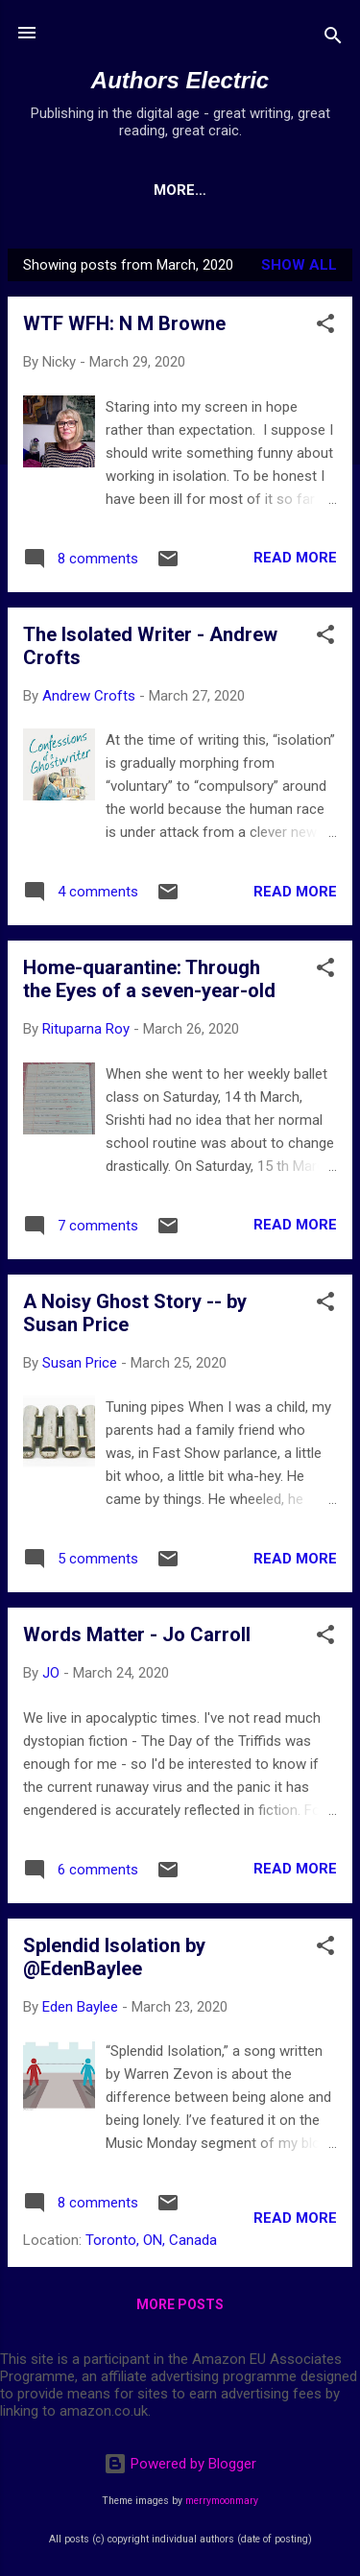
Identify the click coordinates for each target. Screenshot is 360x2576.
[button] (325, 327)
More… (218, 190)
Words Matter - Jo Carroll (137, 1634)
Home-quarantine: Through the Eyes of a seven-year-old (149, 979)
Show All (299, 265)
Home (136, 190)
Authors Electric (180, 80)
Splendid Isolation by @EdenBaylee (114, 1957)
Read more (295, 557)
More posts (180, 2304)
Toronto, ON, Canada (151, 2240)
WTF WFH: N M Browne (124, 323)
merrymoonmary (221, 2500)
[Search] (333, 39)
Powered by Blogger (180, 2463)
